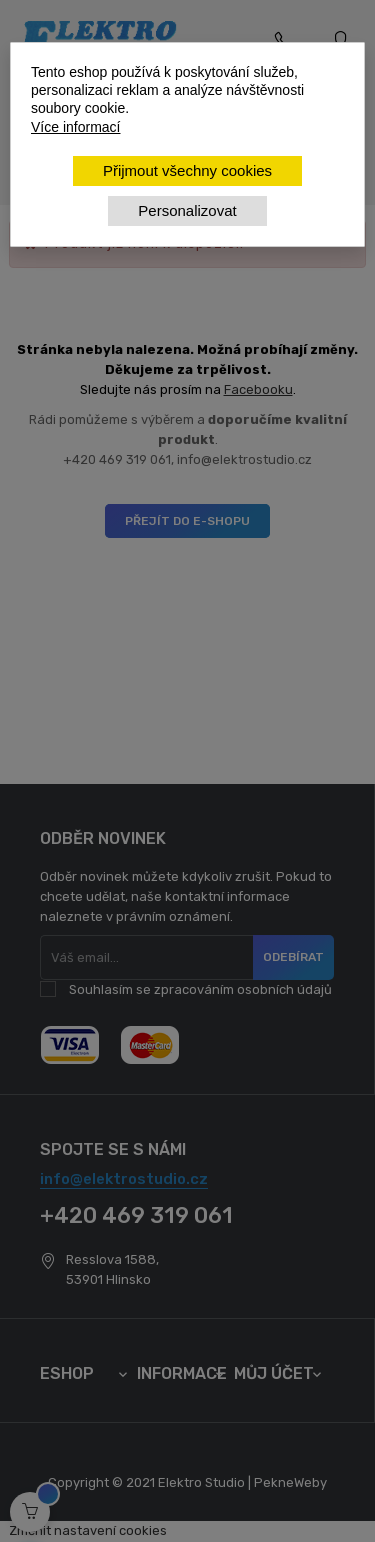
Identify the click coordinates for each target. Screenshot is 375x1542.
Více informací (75, 127)
